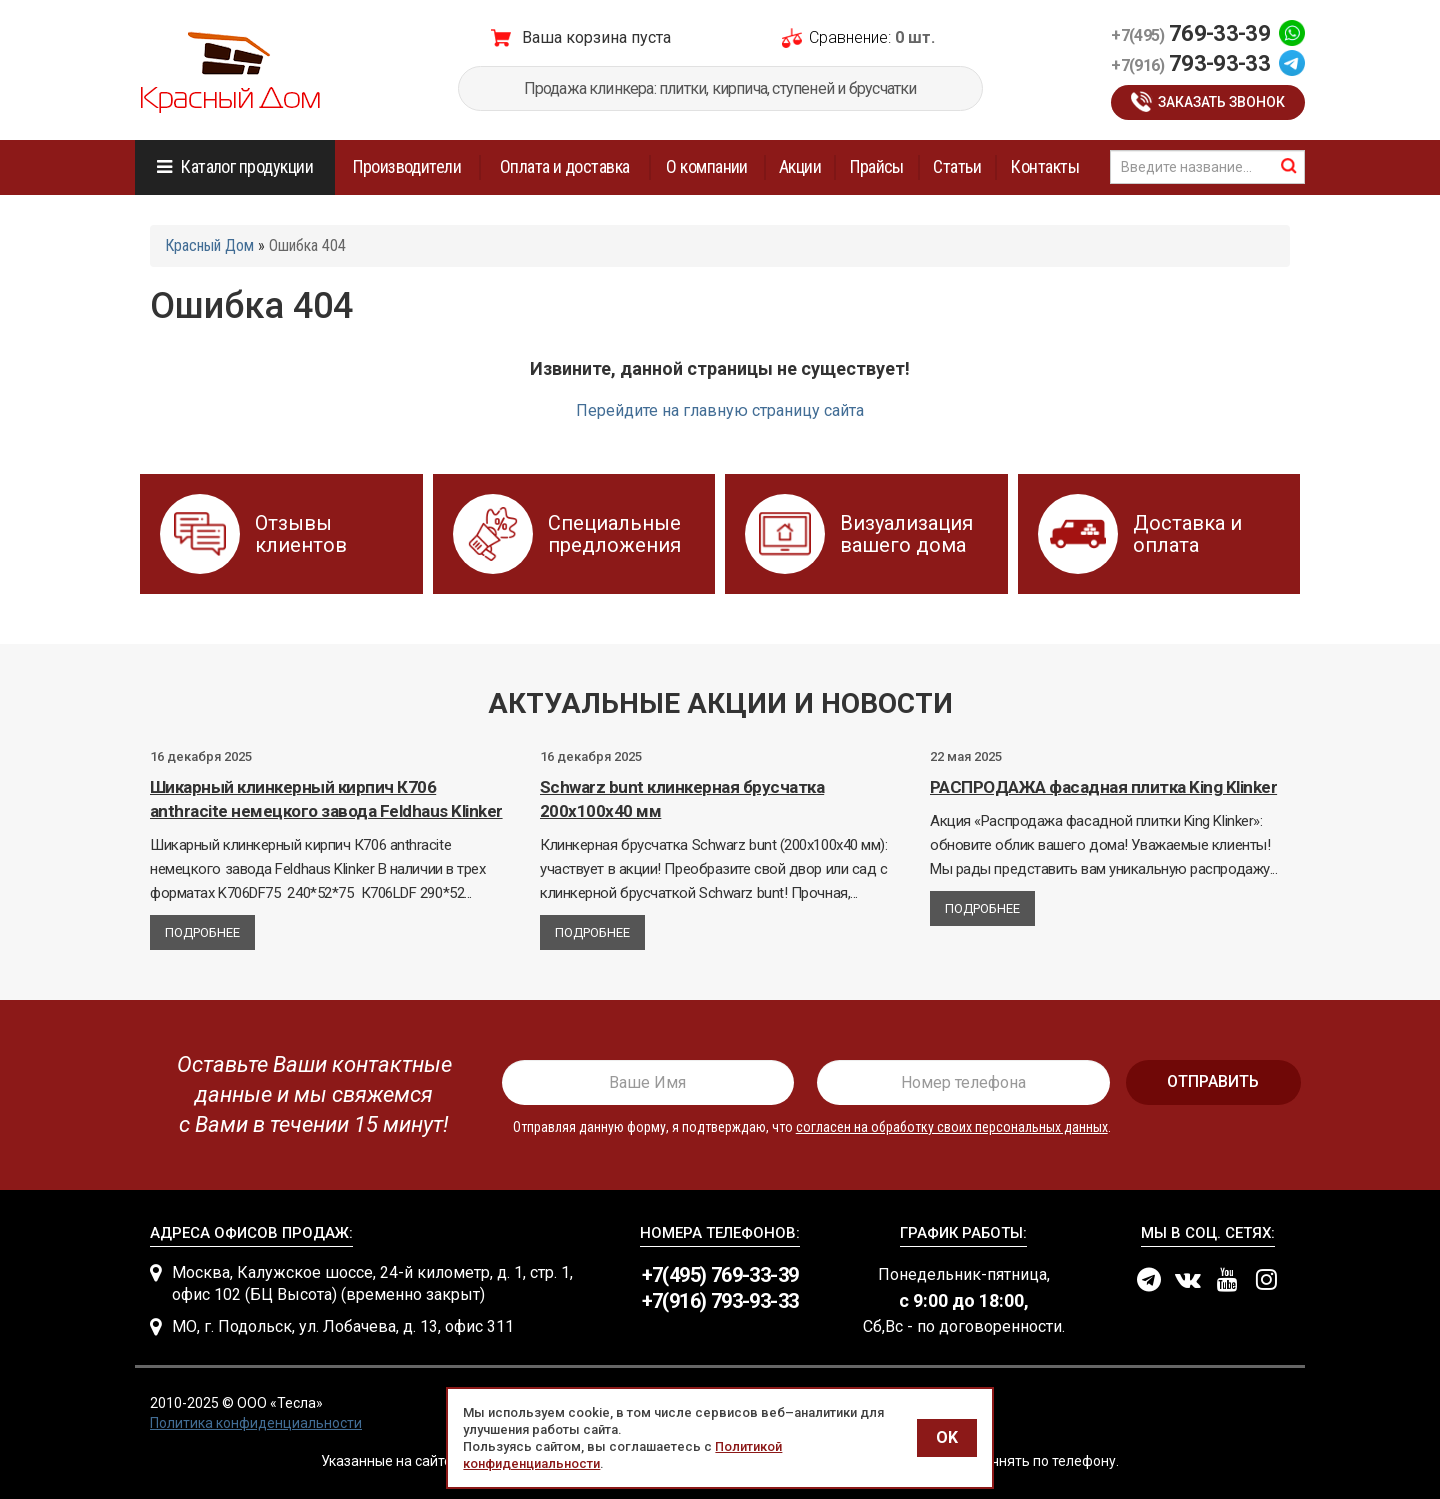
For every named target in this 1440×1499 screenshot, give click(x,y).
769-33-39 (1190, 33)
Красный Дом (209, 245)
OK (947, 1437)
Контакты (1045, 166)
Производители (407, 166)
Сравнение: (850, 37)
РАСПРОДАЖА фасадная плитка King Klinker (1103, 787)
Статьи (957, 166)
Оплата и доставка (565, 166)
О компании (707, 166)
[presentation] (307, 1095)
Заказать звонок (1221, 102)
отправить (1213, 1081)
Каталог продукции (247, 166)
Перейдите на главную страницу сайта (720, 410)
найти (1289, 166)
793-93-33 (1190, 63)
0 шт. (915, 37)
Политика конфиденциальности (256, 1423)
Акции (800, 166)
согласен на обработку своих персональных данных (952, 1127)
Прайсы (877, 166)
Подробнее (202, 932)
